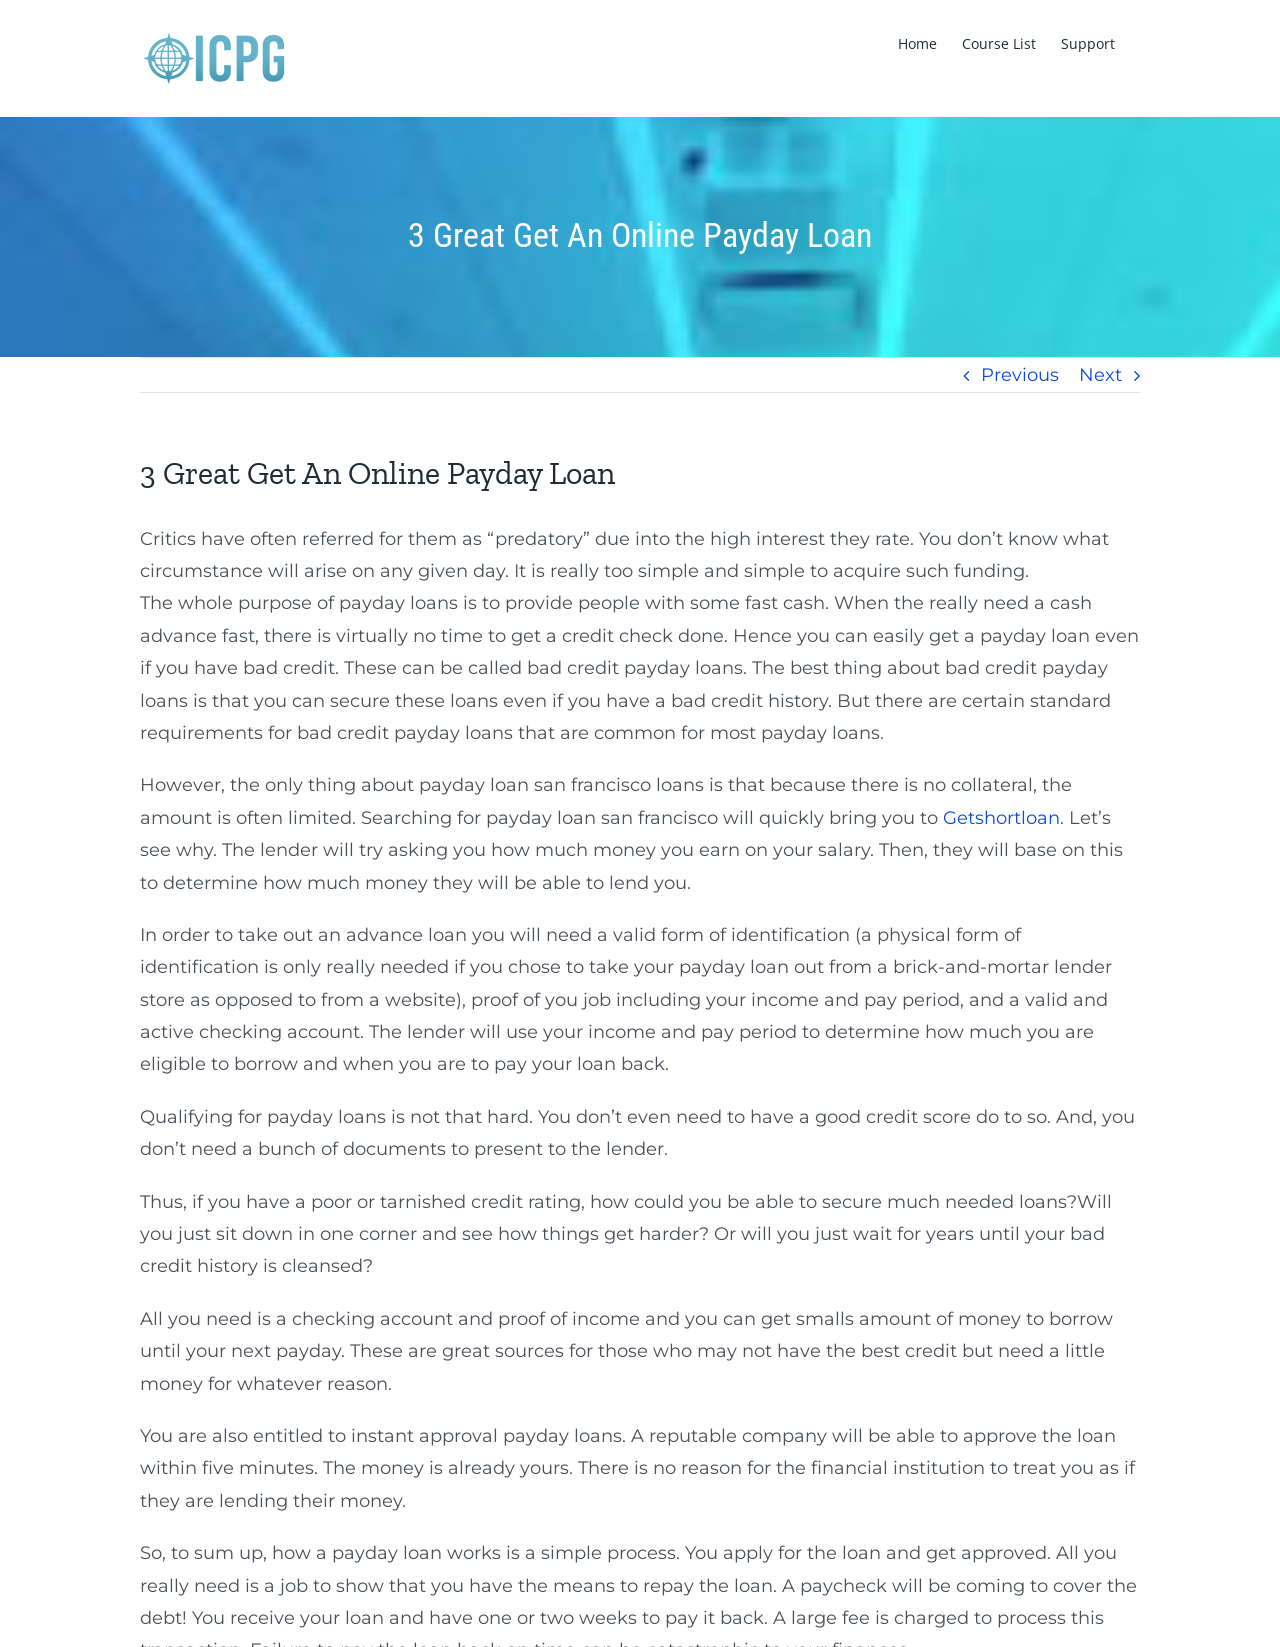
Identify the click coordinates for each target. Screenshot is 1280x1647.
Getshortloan (1001, 818)
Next (1100, 375)
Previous (1020, 375)
